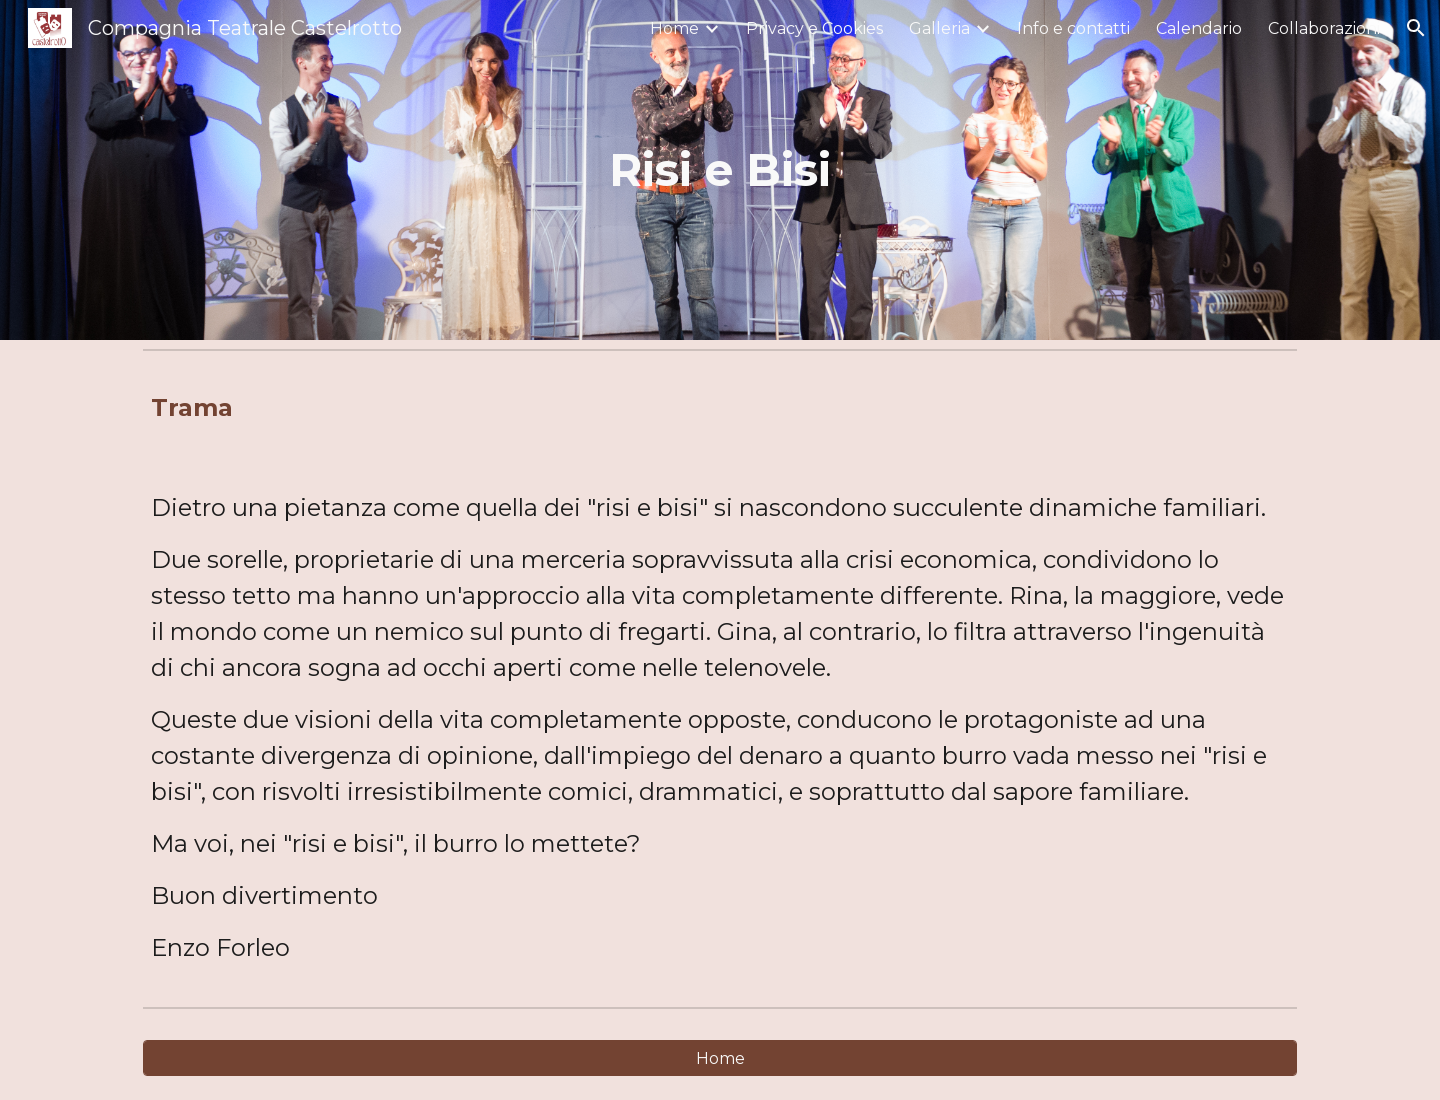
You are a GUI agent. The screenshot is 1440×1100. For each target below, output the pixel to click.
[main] (720, 170)
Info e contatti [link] (1073, 28)
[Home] (720, 1058)
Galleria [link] (939, 28)
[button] (1416, 28)
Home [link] (674, 28)
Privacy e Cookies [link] (814, 28)
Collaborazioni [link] (1324, 28)
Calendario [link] (1199, 28)
